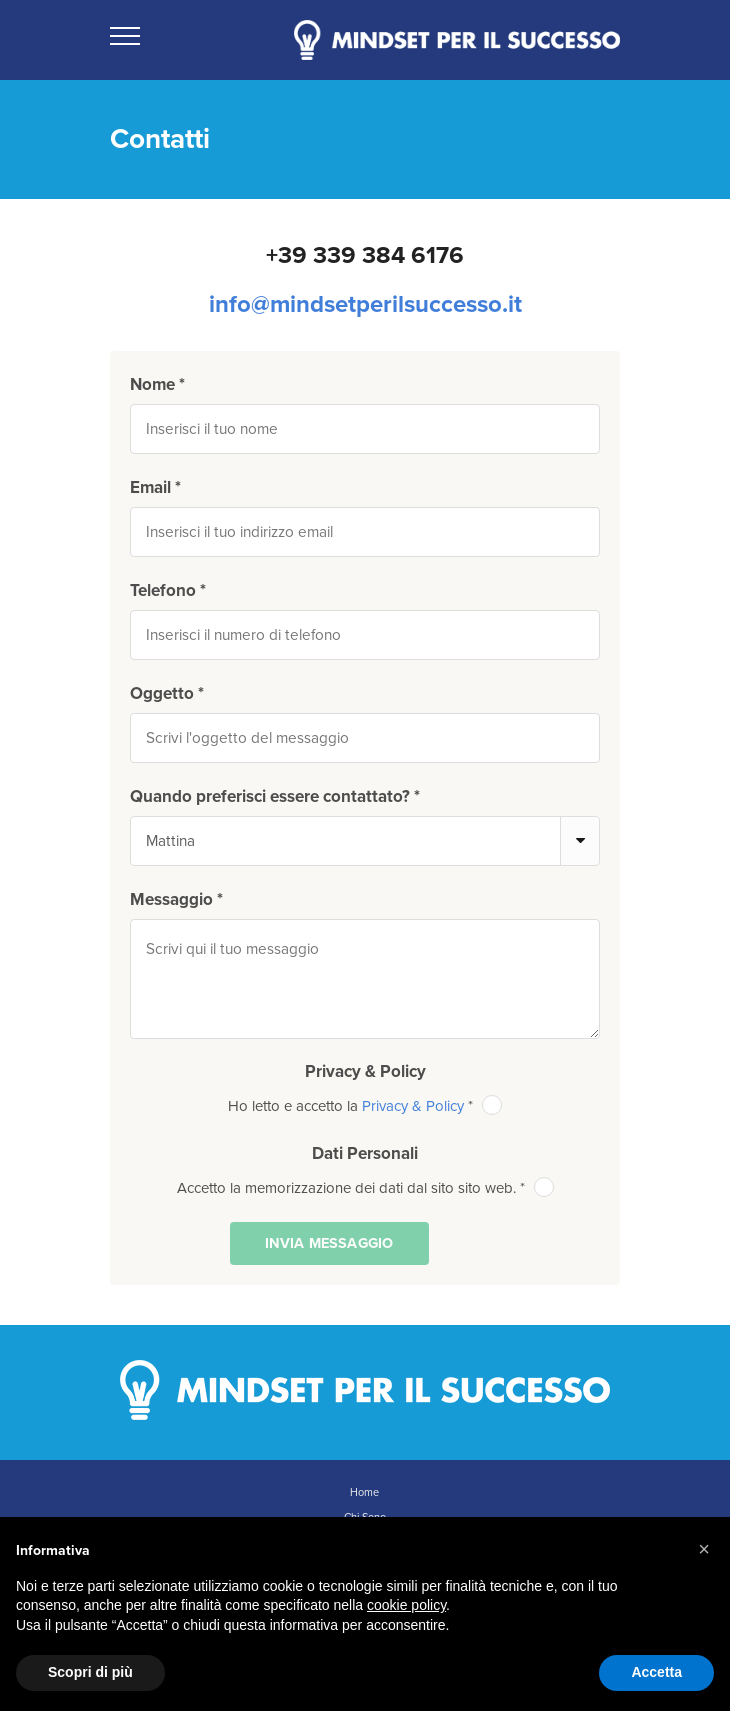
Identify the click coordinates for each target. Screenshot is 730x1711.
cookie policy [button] (406, 1605)
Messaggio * (176, 899)
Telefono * (168, 590)
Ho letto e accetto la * (365, 1106)
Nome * (157, 384)
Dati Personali (365, 1153)
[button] (704, 1549)
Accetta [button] (656, 1672)
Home (364, 1492)
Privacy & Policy (365, 1071)
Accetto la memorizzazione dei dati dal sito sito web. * (365, 1188)
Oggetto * (167, 693)
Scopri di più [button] (90, 1672)
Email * (155, 487)
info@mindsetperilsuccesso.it (365, 304)
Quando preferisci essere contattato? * (275, 796)
